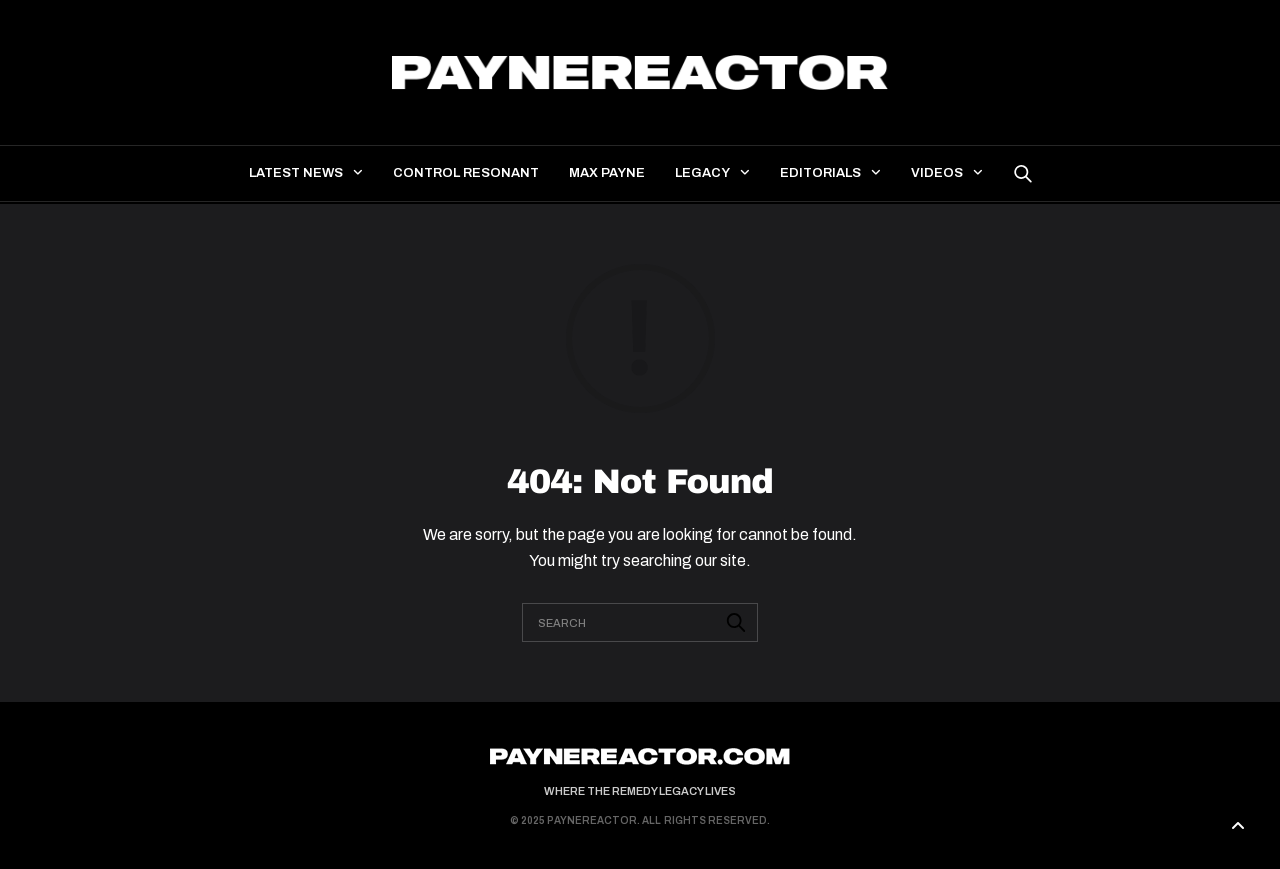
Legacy (702, 173)
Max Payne (607, 173)
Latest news (296, 173)
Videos (937, 173)
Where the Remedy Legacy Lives (640, 791)
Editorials (820, 173)
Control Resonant (466, 173)
